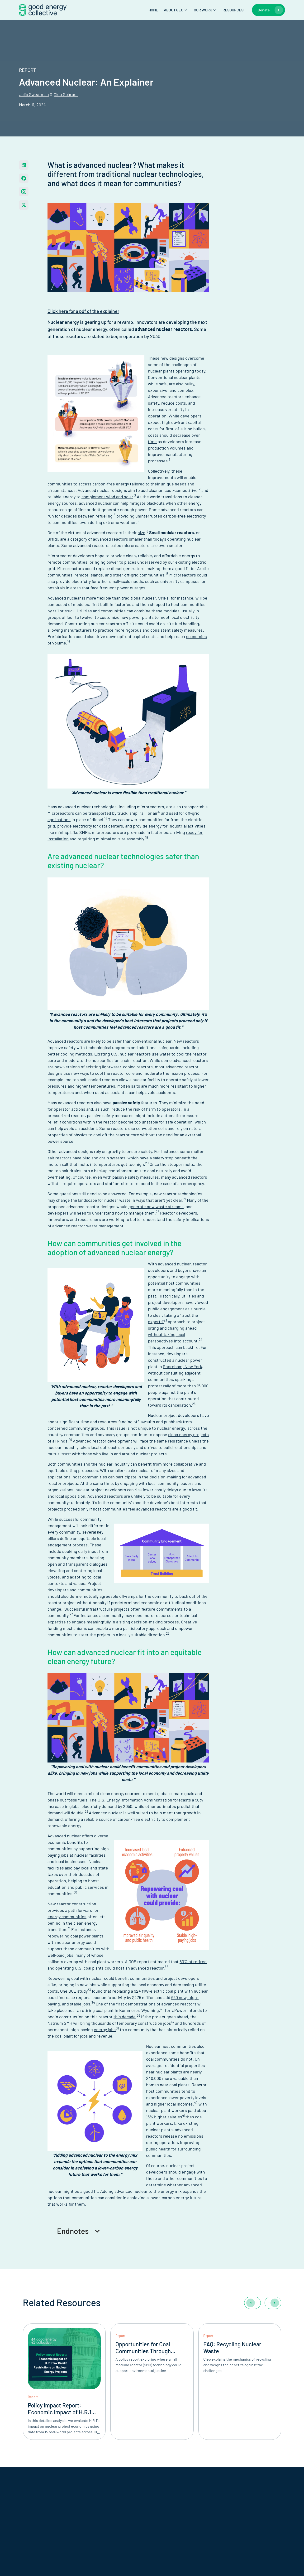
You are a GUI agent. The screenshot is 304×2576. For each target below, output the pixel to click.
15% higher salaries (164, 2116)
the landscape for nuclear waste (101, 1200)
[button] (176, 10)
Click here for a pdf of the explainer (83, 311)
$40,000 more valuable (167, 2078)
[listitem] (64, 2381)
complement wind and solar (107, 496)
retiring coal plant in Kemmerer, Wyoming (119, 2010)
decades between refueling (87, 515)
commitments (169, 1609)
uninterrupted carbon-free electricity (170, 515)
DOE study (78, 1991)
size (141, 532)
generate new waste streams (156, 1206)
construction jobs (154, 2023)
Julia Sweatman (34, 94)
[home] (42, 10)
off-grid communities (144, 574)
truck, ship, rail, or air (137, 813)
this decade (125, 2016)
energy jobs (105, 2029)
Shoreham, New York (182, 1366)
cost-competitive (181, 490)
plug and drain (95, 1157)
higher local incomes (173, 2103)
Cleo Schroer (66, 94)
